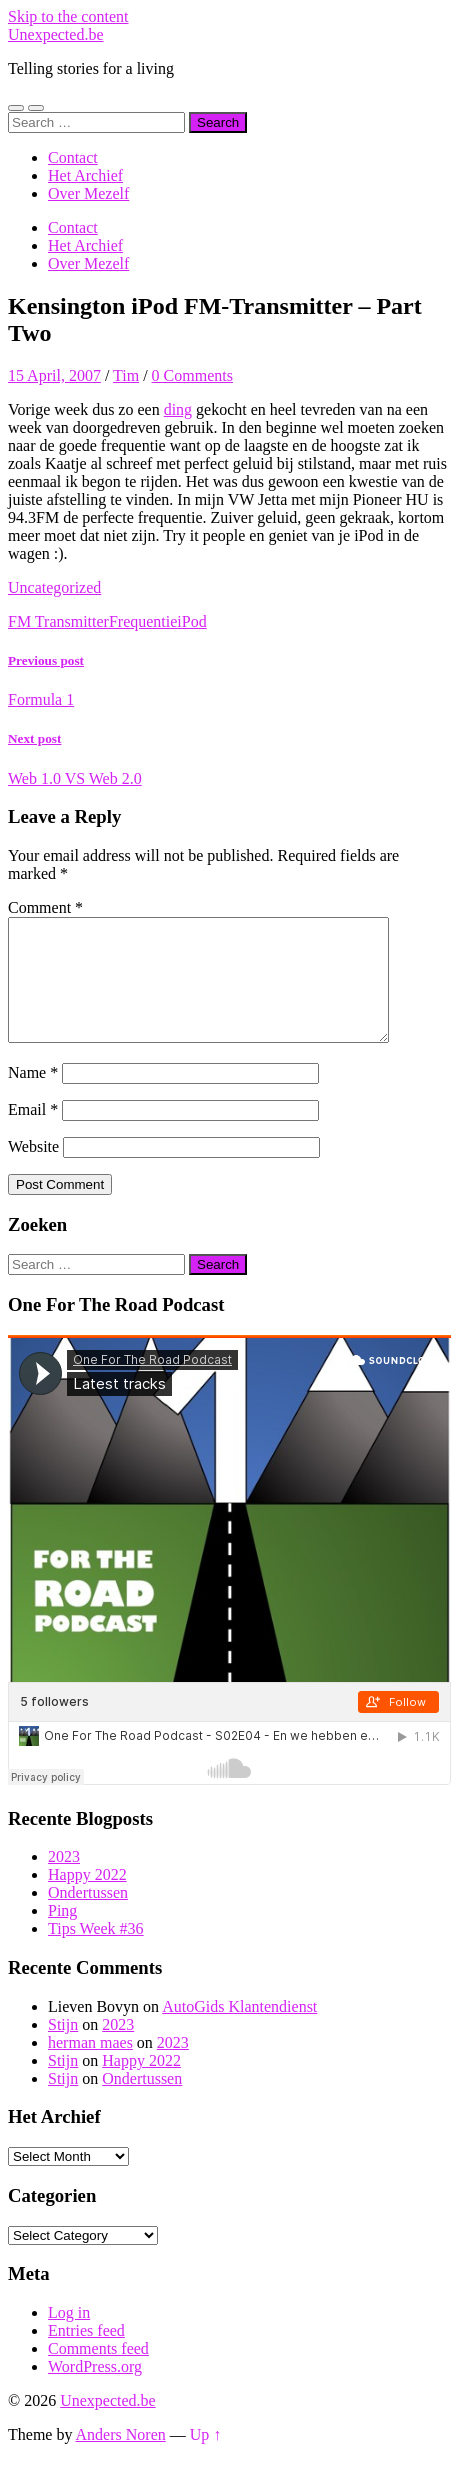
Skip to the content (68, 16)
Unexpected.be (56, 34)
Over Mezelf (88, 193)
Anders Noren (121, 2458)
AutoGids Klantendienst (239, 2030)
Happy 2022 (87, 1898)
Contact (73, 157)
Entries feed (86, 2354)
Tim (126, 375)
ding (178, 409)
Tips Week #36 (96, 1952)
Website (33, 1170)
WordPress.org (95, 2390)
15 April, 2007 (54, 375)
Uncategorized (54, 587)
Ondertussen (88, 1916)
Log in (69, 2336)
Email (33, 1133)
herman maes (90, 2066)
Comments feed (98, 2372)
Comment (45, 907)
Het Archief (85, 175)
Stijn (63, 2048)
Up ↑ (206, 2458)
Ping (62, 1934)
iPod (191, 621)
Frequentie (143, 621)
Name (33, 1096)
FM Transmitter (58, 621)
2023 (64, 1880)
